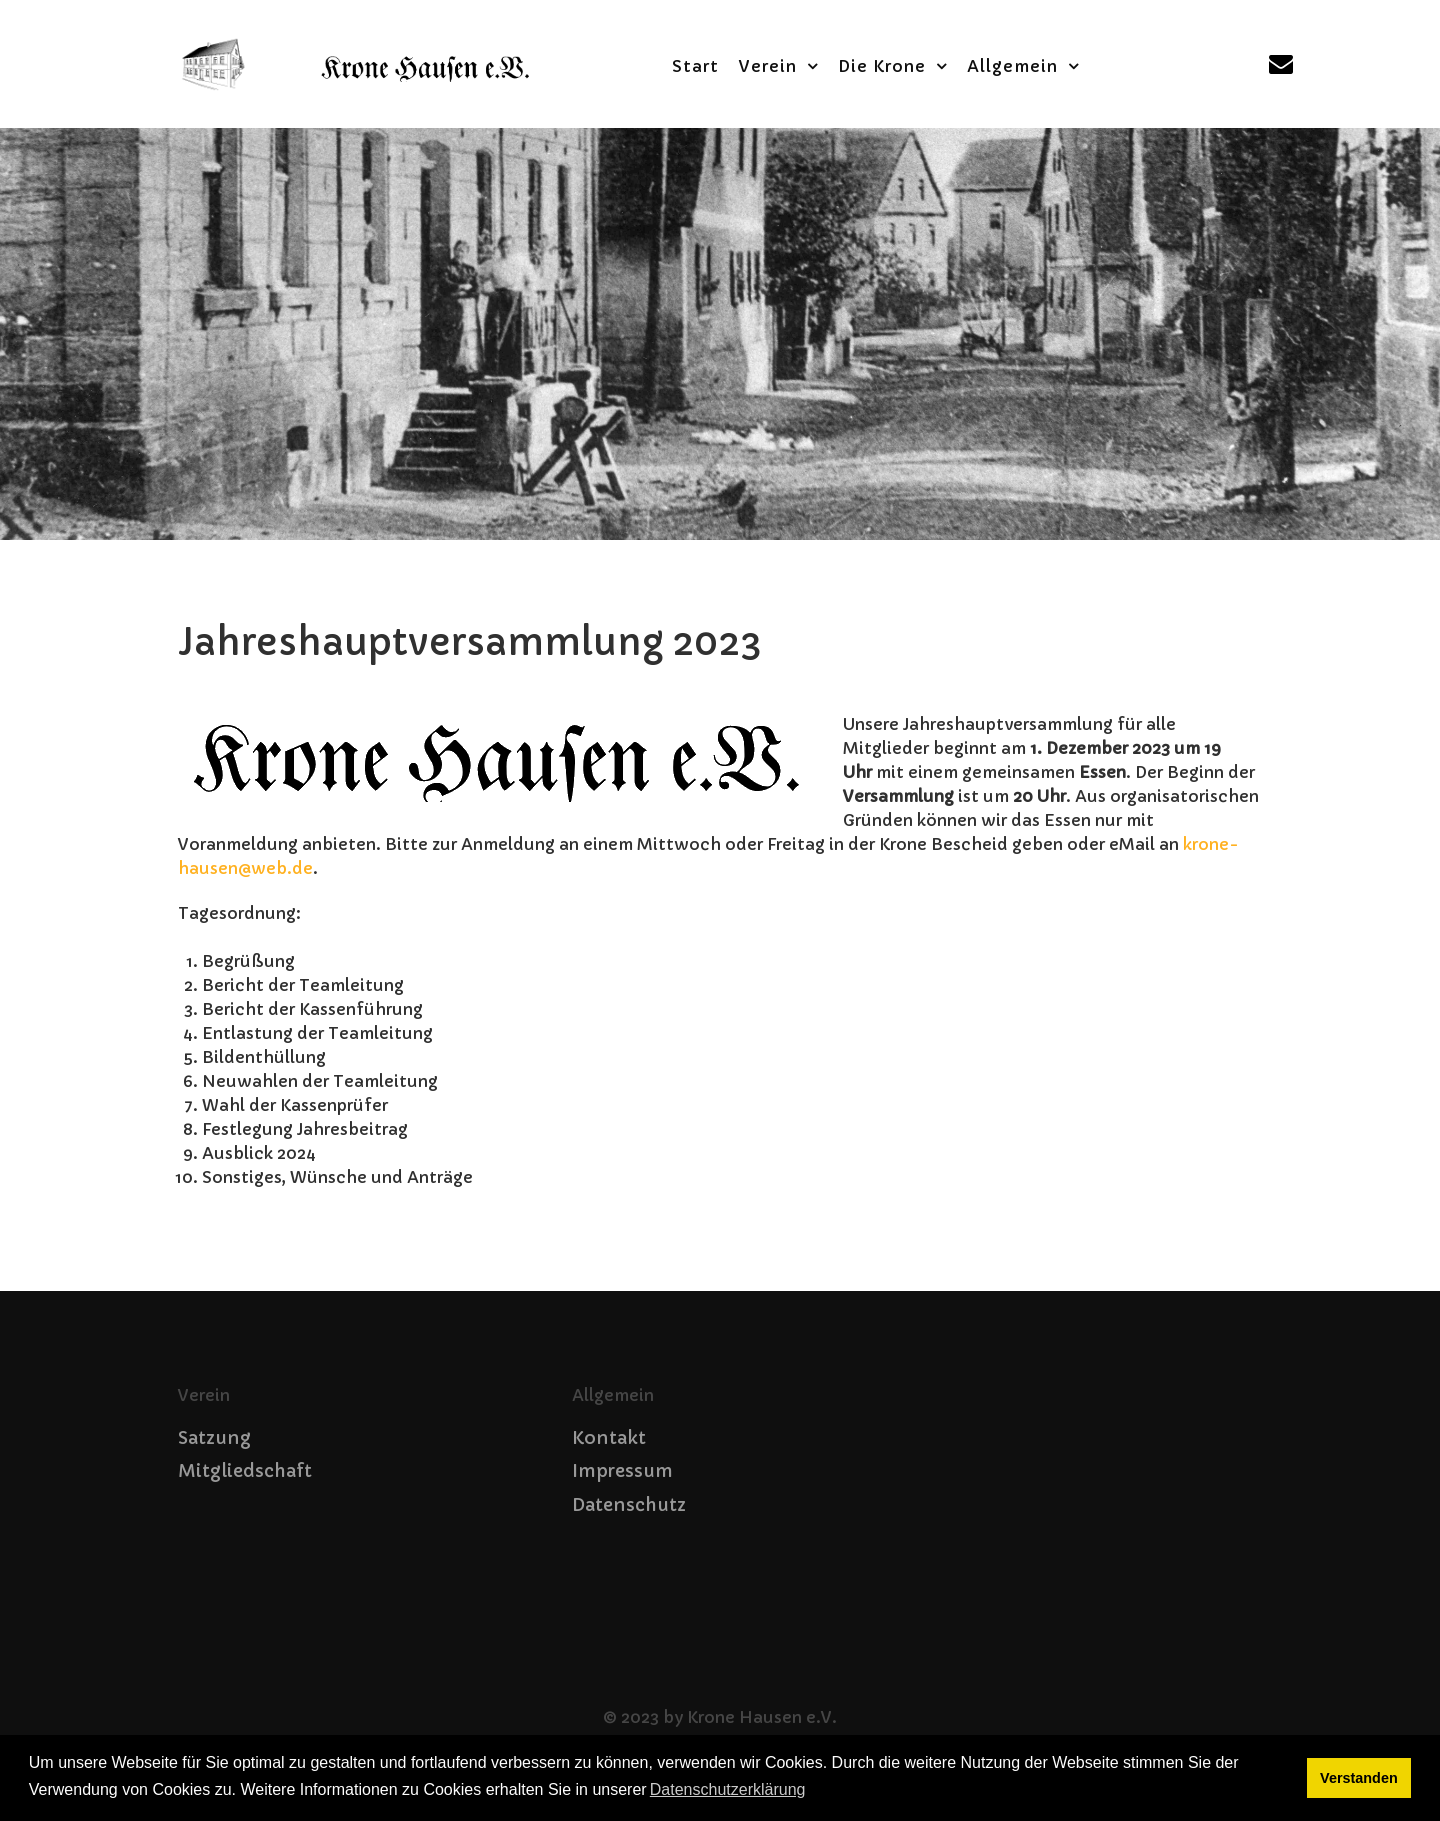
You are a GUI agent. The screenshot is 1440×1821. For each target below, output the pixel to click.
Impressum (622, 1471)
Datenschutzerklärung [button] (728, 1789)
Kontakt (609, 1438)
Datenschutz (629, 1505)
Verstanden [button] (1359, 1778)
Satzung (214, 1438)
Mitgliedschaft (245, 1471)
